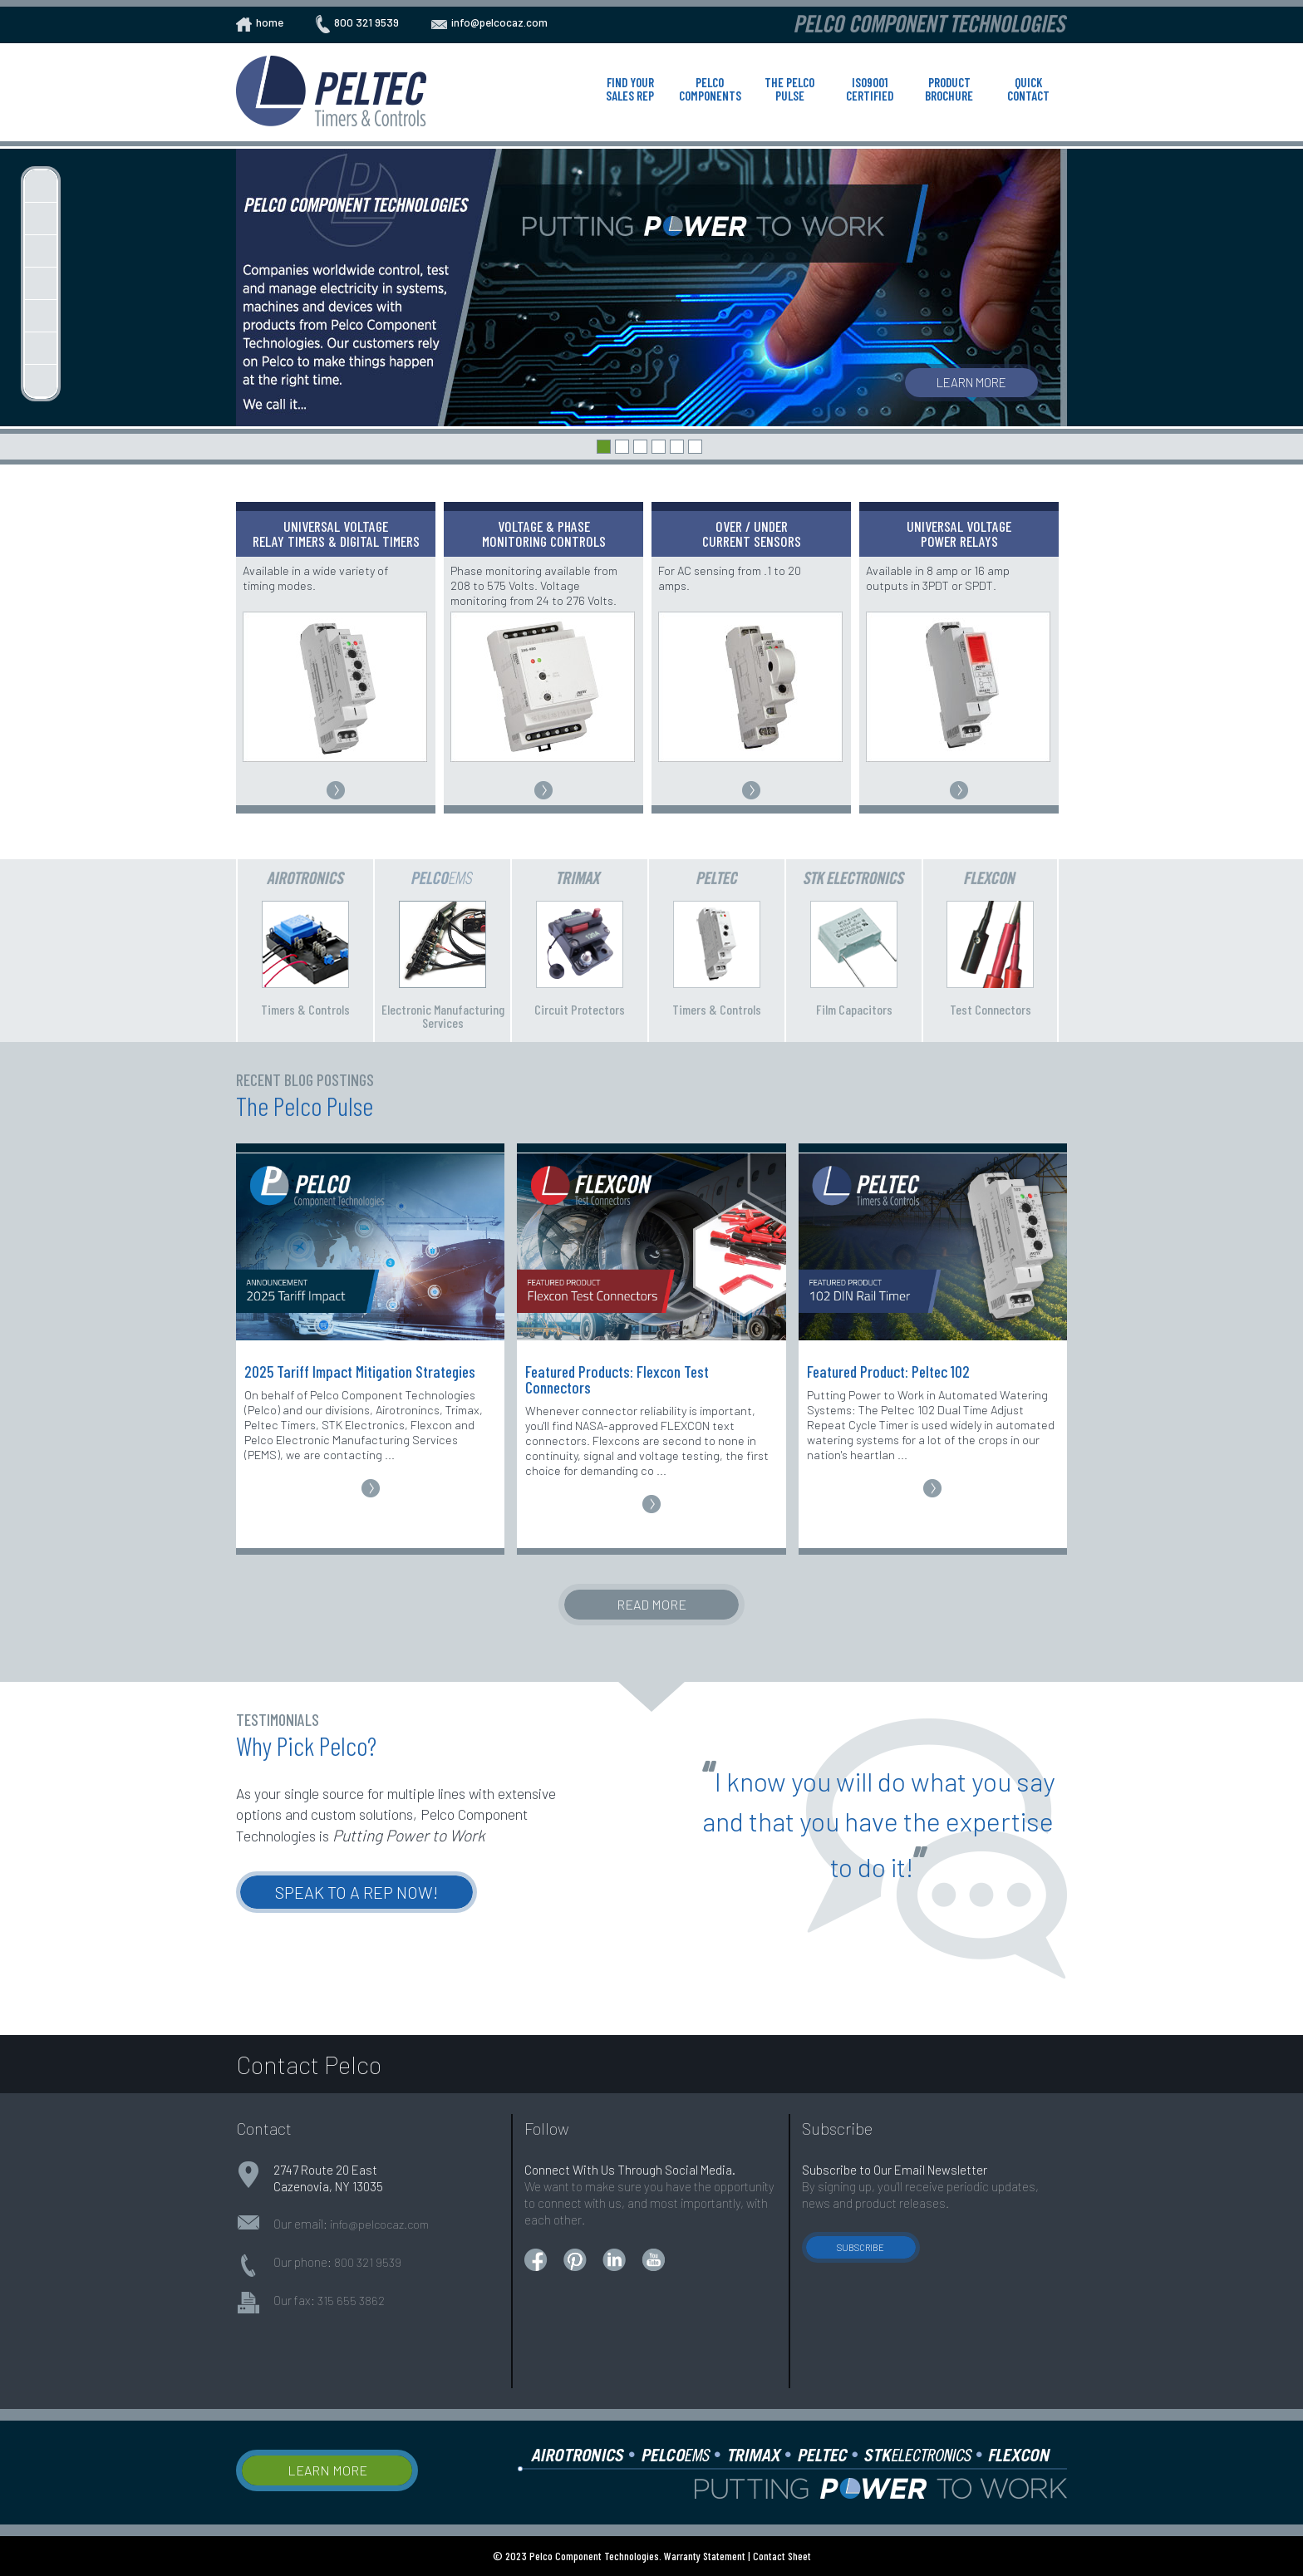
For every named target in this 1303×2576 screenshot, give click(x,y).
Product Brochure (949, 89)
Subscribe (860, 2247)
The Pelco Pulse (789, 89)
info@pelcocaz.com (379, 2224)
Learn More (971, 382)
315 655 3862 (351, 2300)
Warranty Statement (704, 2556)
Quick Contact (1028, 89)
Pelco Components (710, 89)
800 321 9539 (367, 2262)
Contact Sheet (782, 2556)
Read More (651, 1604)
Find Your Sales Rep (630, 89)
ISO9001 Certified (869, 89)
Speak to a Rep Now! (356, 1892)
